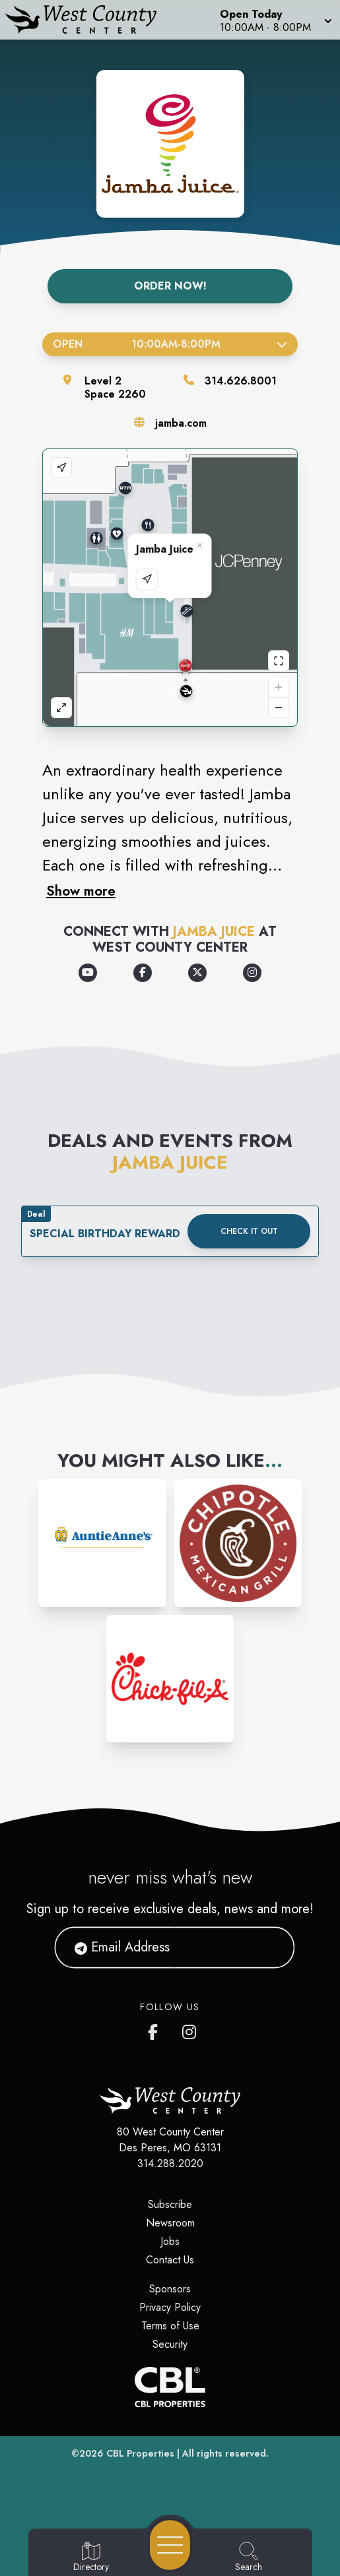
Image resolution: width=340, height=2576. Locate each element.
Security (170, 2344)
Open (170, 344)
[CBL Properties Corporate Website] (170, 2387)
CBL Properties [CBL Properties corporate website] (140, 2453)
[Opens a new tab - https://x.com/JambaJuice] (197, 972)
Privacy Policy (170, 2307)
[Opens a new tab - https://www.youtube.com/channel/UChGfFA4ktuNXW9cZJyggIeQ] (88, 972)
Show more (81, 891)
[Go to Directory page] (91, 2557)
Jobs (170, 2241)
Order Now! (170, 285)
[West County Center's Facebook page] (155, 2029)
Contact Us (170, 2259)
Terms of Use (170, 2325)
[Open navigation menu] (170, 2545)
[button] (275, 19)
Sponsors (170, 2288)
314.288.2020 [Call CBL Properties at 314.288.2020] (170, 2163)
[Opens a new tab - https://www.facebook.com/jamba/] (142, 972)
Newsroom (170, 2222)
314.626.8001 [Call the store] (241, 380)
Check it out (249, 1231)
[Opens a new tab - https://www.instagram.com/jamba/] (252, 972)
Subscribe (170, 2204)
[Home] (87, 19)
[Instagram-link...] (102, 1543)
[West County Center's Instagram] (190, 2029)
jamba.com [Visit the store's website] (181, 423)
